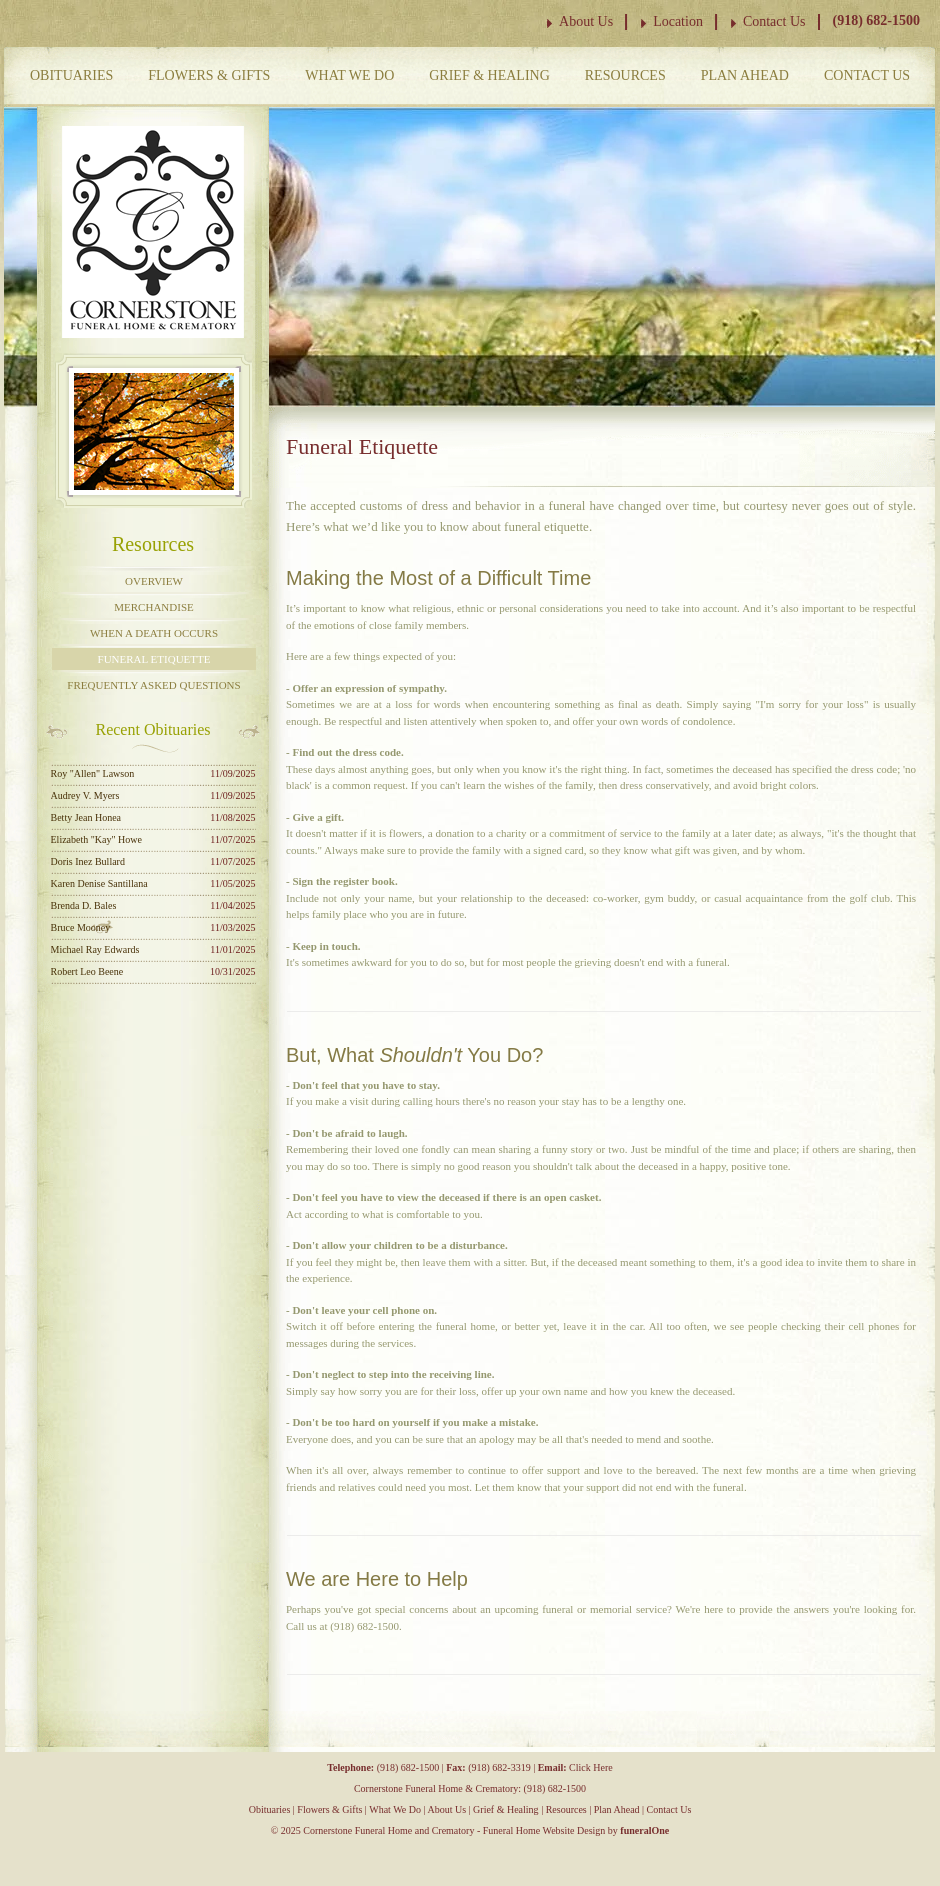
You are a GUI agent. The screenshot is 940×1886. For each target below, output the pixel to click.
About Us (586, 21)
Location (678, 21)
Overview (154, 581)
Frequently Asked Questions (153, 685)
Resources (625, 75)
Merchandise (153, 607)
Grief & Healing (489, 75)
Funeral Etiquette (154, 659)
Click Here (591, 1767)
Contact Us (774, 21)
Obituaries (71, 75)
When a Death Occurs (154, 633)
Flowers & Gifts (209, 75)
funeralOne (644, 1830)
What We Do (349, 75)
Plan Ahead (745, 75)
